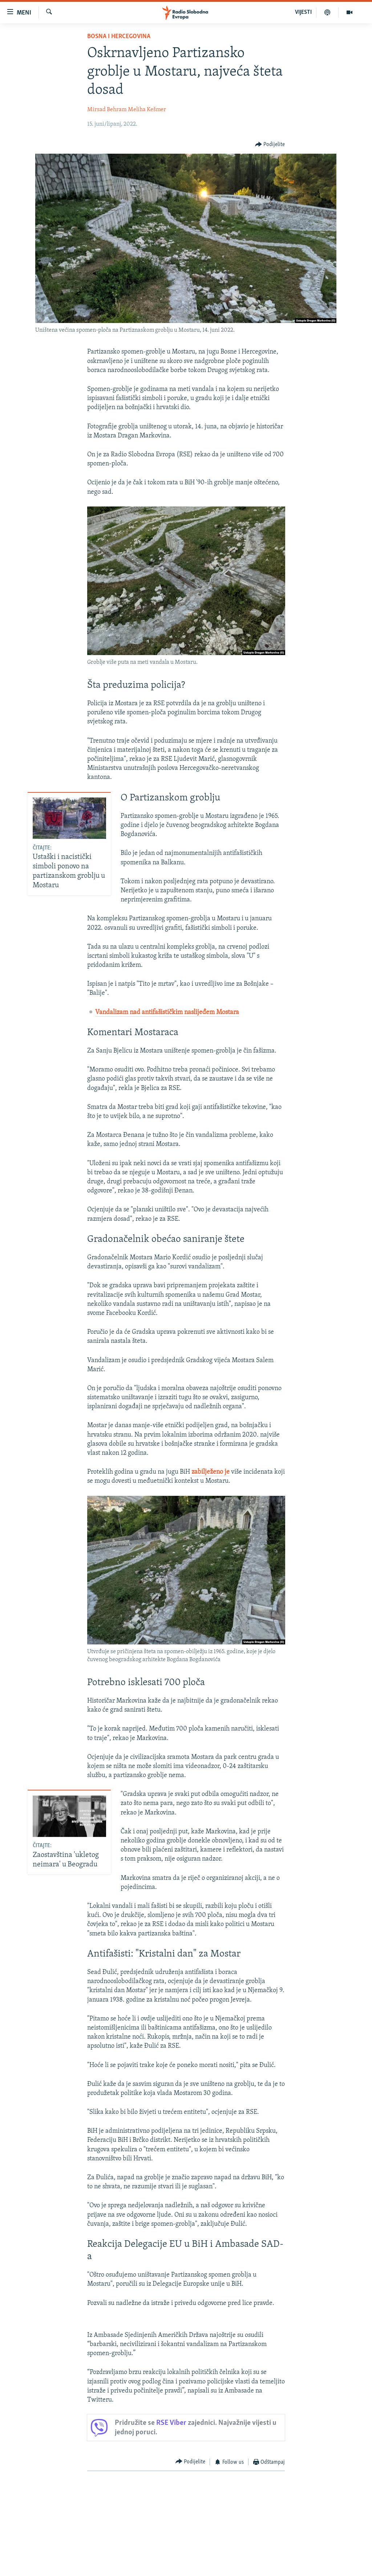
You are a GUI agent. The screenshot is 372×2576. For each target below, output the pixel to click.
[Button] (270, 144)
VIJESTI (303, 12)
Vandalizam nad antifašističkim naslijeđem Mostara (167, 1012)
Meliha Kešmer (147, 110)
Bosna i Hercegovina (118, 36)
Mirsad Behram (106, 110)
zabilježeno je (210, 1472)
